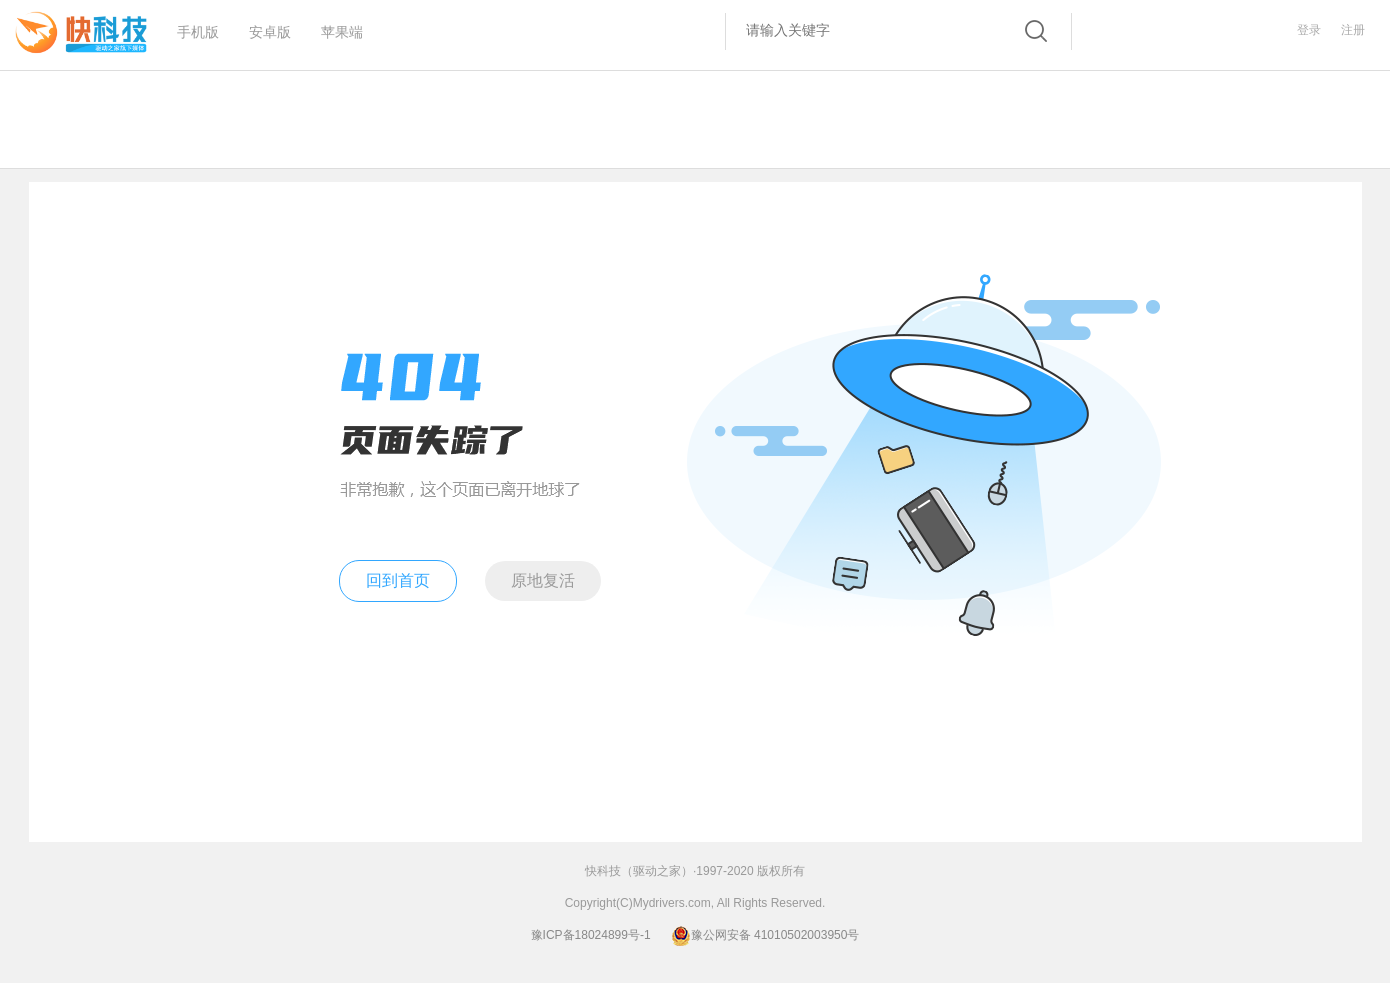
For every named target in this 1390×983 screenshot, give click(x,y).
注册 (1353, 30)
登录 (1309, 30)
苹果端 (342, 26)
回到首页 (398, 580)
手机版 (198, 26)
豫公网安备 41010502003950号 (765, 935)
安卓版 (270, 26)
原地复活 (543, 580)
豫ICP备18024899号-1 (591, 935)
